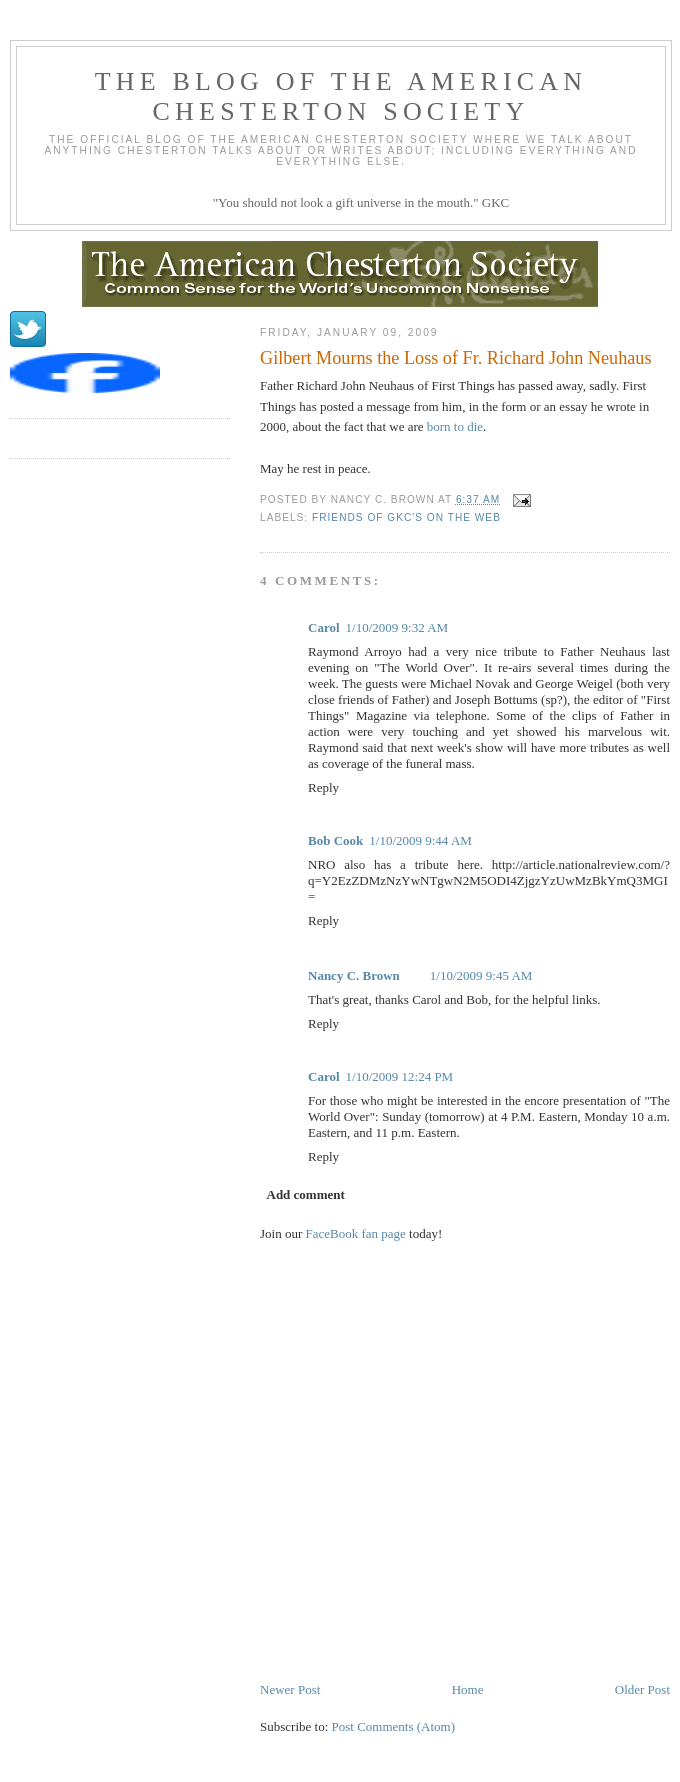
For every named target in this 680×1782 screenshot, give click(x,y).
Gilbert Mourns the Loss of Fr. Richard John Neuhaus (456, 358)
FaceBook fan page (356, 1233)
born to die (455, 426)
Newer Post (290, 1689)
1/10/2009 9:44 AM (420, 840)
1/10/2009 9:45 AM (481, 975)
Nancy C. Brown (354, 975)
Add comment (306, 1194)
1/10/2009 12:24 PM (400, 1076)
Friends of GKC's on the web (406, 517)
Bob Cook (335, 840)
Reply (323, 787)
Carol (324, 627)
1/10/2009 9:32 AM (397, 627)
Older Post (642, 1689)
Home (468, 1689)
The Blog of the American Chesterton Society (341, 96)
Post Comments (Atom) (394, 1726)
